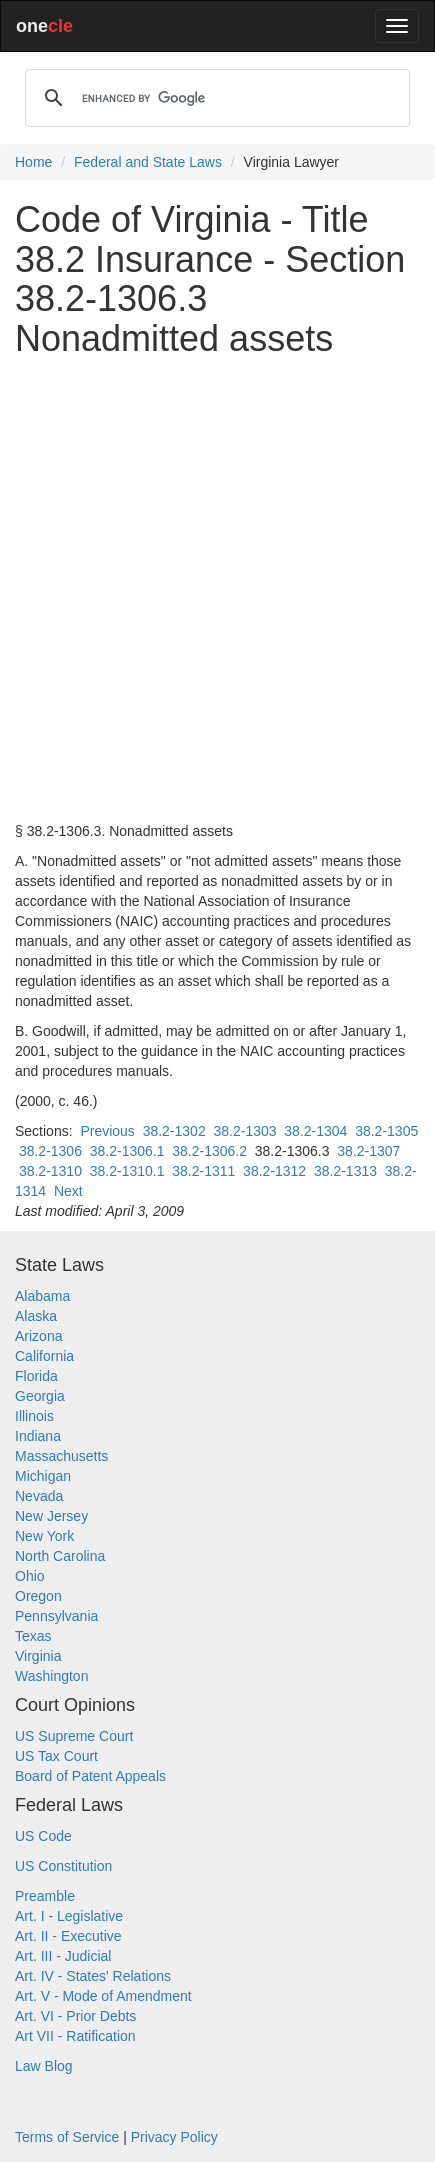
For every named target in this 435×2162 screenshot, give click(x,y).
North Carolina (60, 1556)
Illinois (34, 1416)
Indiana (38, 1436)
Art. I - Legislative (69, 1916)
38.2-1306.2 (209, 1151)
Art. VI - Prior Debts (75, 2016)
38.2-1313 (345, 1171)
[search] (214, 98)
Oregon (38, 1596)
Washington (51, 1676)
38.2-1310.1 (127, 1171)
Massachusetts (61, 1456)
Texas (33, 1636)
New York (44, 1536)
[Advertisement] (217, 589)
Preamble (45, 1896)
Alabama (42, 1296)
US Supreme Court (74, 1736)
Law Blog (44, 2066)
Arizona (38, 1336)
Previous (107, 1131)
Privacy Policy (174, 2137)
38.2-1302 (174, 1131)
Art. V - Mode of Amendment (103, 1996)
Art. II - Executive (68, 1936)
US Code (43, 1836)
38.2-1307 (368, 1151)
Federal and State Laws (148, 162)
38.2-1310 (50, 1171)
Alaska (36, 1316)
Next (68, 1191)
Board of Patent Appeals (90, 1776)
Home (33, 162)
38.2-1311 (203, 1171)
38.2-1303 (244, 1131)
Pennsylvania (56, 1616)
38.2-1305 (386, 1131)
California (44, 1356)
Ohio (30, 1576)
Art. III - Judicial (63, 1956)
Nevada (39, 1496)
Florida (36, 1376)
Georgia (40, 1396)
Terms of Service (67, 2137)
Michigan (43, 1476)
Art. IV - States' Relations (93, 1976)
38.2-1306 (50, 1151)
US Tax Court (56, 1756)
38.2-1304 (315, 1131)
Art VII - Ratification (75, 2036)
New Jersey (51, 1516)
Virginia (38, 1656)
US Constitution (63, 1866)
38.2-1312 (274, 1171)
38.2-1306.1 (127, 1151)
